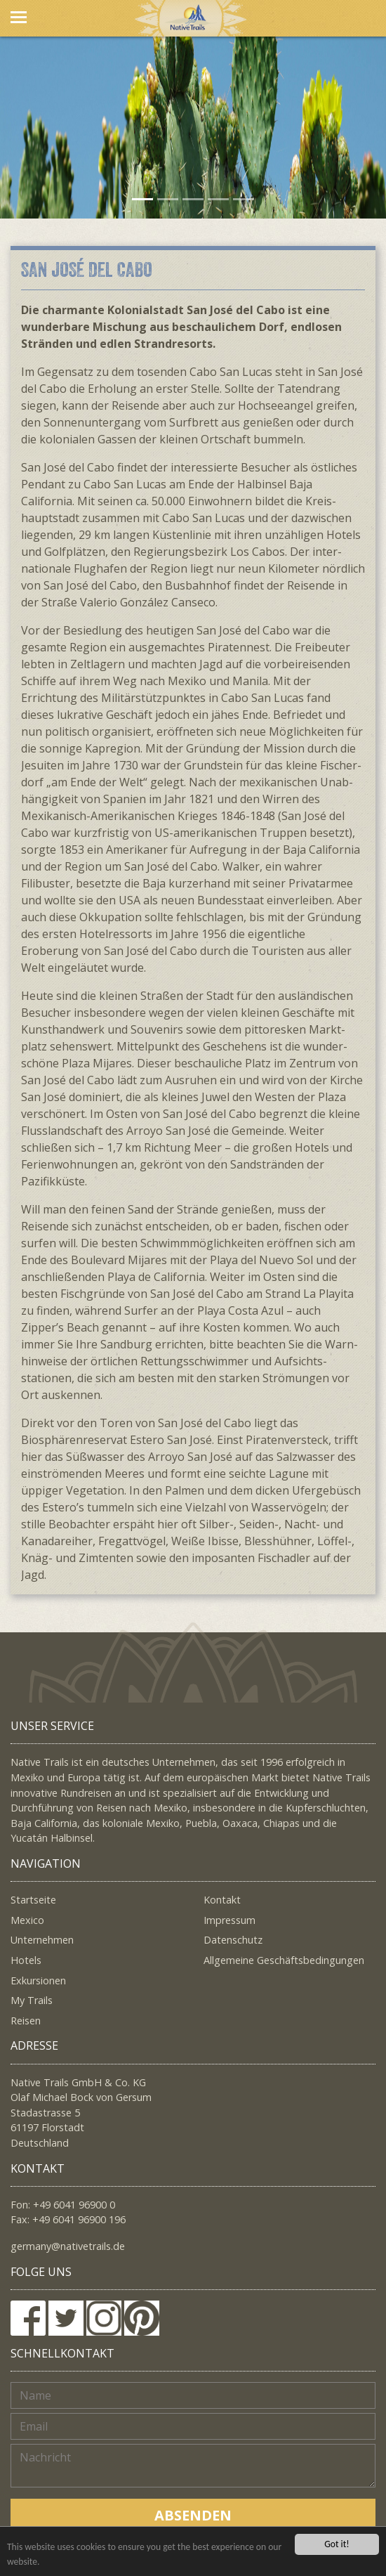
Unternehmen (42, 1939)
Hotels (26, 1960)
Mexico (27, 1920)
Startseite (33, 1899)
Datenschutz (233, 1939)
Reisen (26, 2020)
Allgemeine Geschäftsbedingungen (284, 1960)
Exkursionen (38, 1980)
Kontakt (222, 1899)
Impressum (229, 1920)
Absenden (193, 2515)
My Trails (32, 2000)
